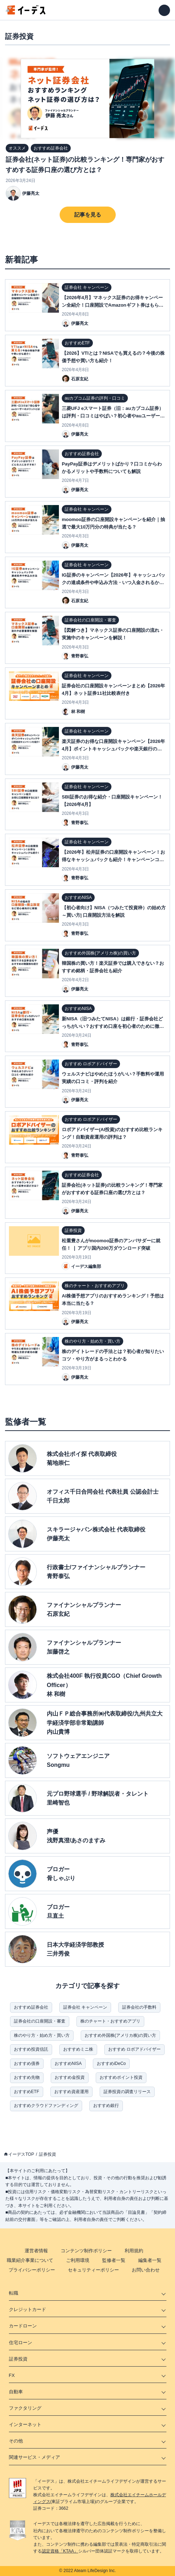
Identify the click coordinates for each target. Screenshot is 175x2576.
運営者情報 (36, 2250)
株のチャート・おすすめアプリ (110, 2021)
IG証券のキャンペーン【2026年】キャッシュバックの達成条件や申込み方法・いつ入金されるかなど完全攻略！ (113, 582)
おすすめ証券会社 (31, 2007)
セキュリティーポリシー (93, 2270)
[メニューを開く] (164, 10)
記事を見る (87, 215)
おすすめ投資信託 (31, 2049)
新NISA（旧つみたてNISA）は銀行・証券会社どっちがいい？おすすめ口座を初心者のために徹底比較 (113, 1026)
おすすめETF (26, 2091)
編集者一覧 (149, 2260)
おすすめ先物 (27, 2077)
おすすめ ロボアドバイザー (134, 2049)
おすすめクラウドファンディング (46, 2105)
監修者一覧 (113, 2260)
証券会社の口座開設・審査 (39, 2021)
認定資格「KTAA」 (60, 2551)
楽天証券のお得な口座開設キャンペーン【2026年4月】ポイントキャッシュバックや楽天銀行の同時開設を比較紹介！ (113, 749)
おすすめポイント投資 (121, 2077)
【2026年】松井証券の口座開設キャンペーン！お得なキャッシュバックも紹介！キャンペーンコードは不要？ (113, 859)
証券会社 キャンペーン (85, 2007)
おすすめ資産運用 (71, 2091)
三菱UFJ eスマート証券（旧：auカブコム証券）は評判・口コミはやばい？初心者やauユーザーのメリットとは (113, 416)
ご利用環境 (77, 2260)
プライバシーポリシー (32, 2270)
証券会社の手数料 (139, 2007)
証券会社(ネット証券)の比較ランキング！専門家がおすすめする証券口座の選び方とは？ (85, 164)
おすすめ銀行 (106, 2105)
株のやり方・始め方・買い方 (42, 2035)
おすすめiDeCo (111, 2063)
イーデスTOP (21, 2154)
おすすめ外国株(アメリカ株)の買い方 (120, 2035)
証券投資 (47, 2154)
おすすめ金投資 (70, 2077)
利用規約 (134, 2250)
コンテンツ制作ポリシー (86, 2250)
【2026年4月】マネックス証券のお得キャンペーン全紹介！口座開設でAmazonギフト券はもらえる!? (113, 305)
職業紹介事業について (30, 2260)
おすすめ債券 (27, 2063)
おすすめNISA (68, 2063)
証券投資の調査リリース (127, 2091)
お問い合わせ (146, 2270)
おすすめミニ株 (78, 2049)
